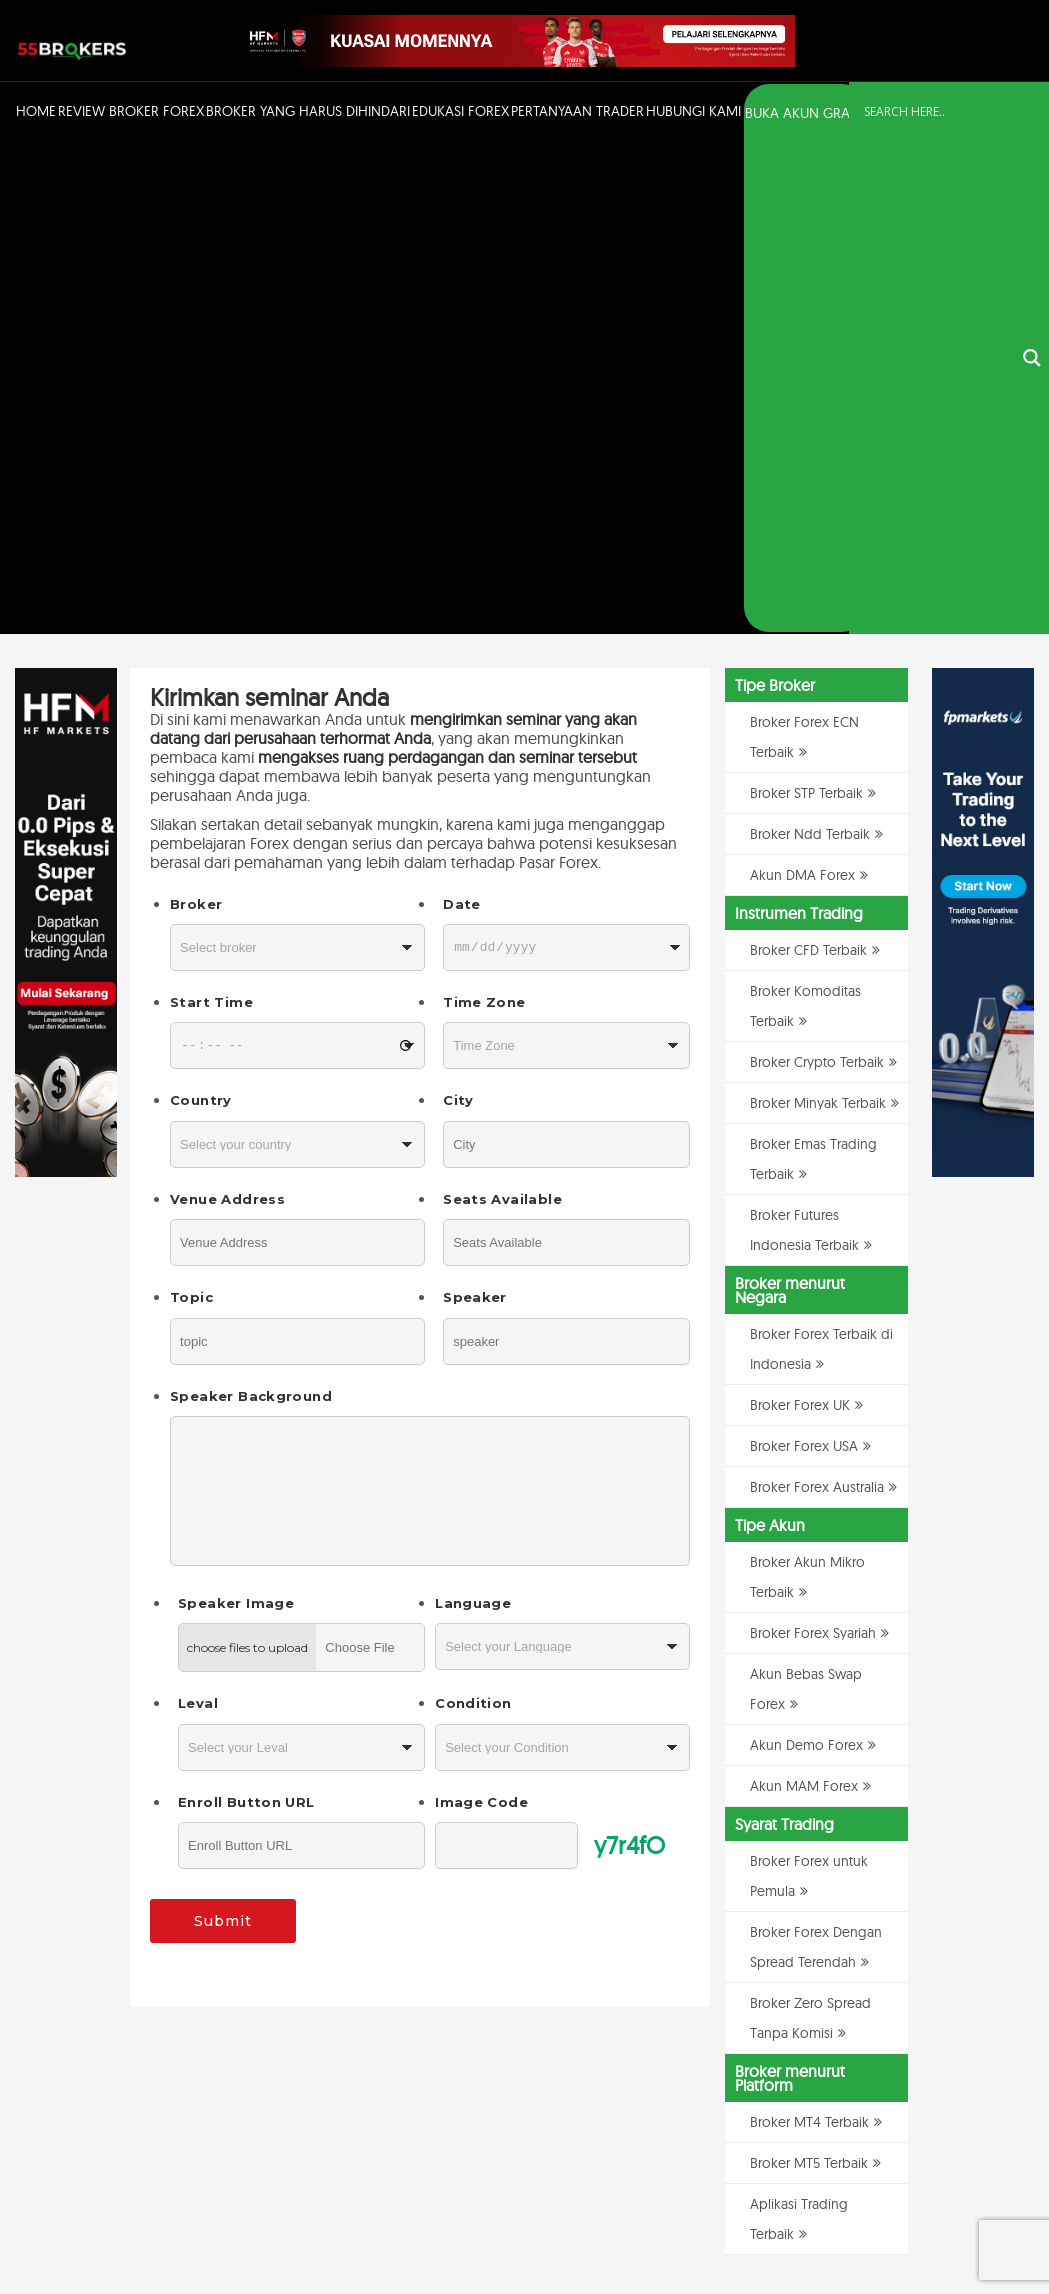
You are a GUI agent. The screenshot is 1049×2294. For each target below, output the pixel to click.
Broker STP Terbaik (806, 304)
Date (462, 415)
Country (201, 612)
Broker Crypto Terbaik (817, 573)
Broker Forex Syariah (813, 1144)
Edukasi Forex (460, 111)
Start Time (211, 514)
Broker (196, 415)
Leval (198, 1215)
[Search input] (937, 112)
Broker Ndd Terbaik (810, 345)
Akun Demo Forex (806, 1256)
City (458, 612)
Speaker (475, 809)
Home (36, 111)
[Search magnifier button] (1032, 114)
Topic (191, 809)
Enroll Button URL (246, 1313)
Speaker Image (236, 1115)
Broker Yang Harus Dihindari (308, 111)
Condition (473, 1215)
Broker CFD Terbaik (808, 461)
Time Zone (484, 514)
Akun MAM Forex (804, 1297)
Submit (223, 1433)
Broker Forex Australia (817, 998)
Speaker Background (251, 907)
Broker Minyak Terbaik (818, 614)
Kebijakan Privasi (834, 2227)
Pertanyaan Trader (577, 111)
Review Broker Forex (131, 111)
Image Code (481, 1313)
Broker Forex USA (804, 957)
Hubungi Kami (693, 111)
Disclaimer (912, 2227)
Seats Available (502, 710)
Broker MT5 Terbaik (809, 1674)
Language (473, 1115)
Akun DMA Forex (802, 386)
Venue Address (227, 710)
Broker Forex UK (800, 916)
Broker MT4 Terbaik (809, 1633)
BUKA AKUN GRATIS (805, 113)
